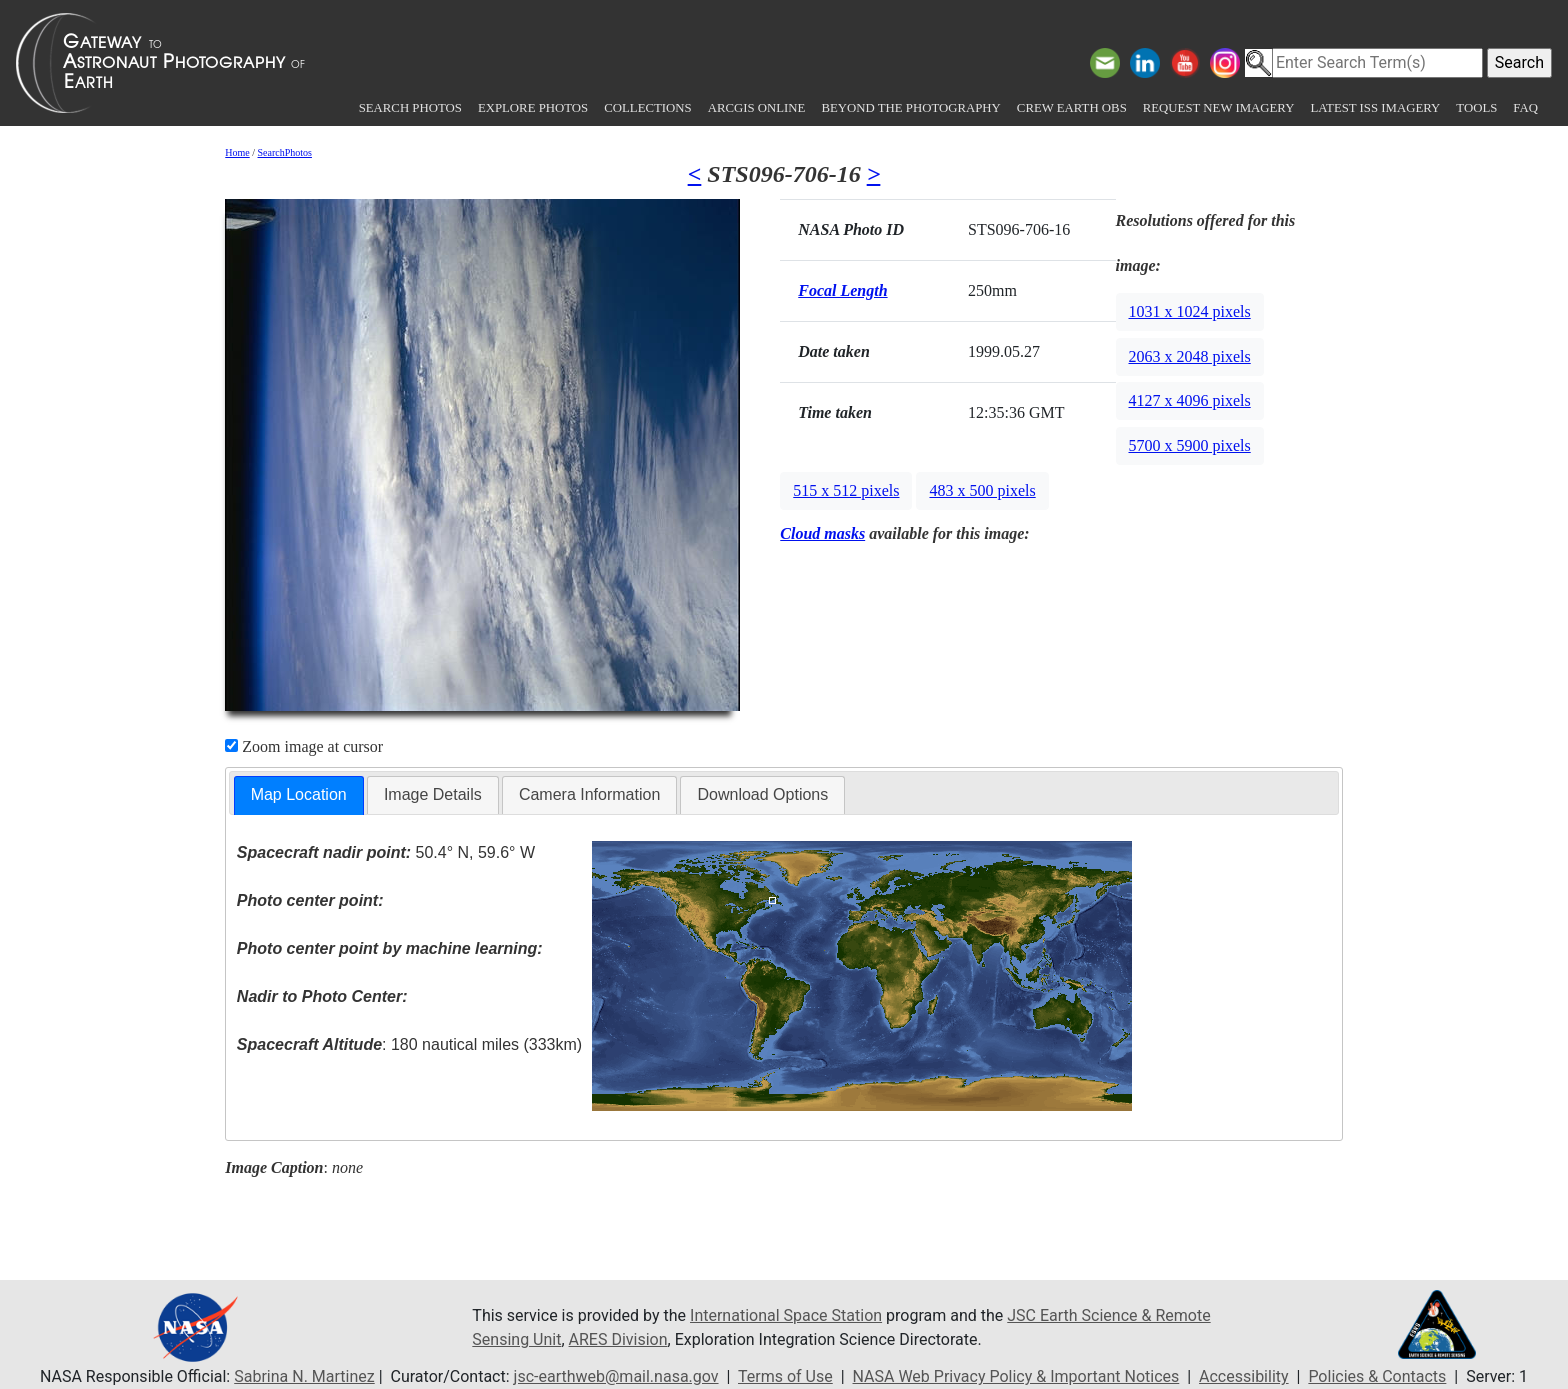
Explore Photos (533, 108)
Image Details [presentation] (433, 794)
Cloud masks (822, 533)
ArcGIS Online (757, 108)
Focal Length (842, 290)
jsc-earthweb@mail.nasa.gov (616, 1376)
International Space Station (786, 1315)
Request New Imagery (1219, 108)
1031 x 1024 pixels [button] (1190, 311)
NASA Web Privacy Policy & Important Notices (1016, 1376)
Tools (1476, 108)
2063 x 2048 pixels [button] (1190, 356)
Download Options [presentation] (762, 794)
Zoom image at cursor (304, 746)
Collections (647, 108)
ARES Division (618, 1339)
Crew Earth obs (1072, 108)
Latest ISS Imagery (1375, 108)
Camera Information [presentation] (589, 794)
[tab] (299, 795)
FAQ (1525, 108)
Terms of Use (785, 1376)
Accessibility (1244, 1376)
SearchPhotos (285, 152)
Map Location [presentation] (299, 794)
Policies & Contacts (1377, 1376)
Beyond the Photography (910, 108)
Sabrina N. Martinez (304, 1376)
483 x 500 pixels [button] (982, 490)
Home (237, 152)
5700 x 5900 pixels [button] (1190, 445)
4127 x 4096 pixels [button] (1190, 400)
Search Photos (410, 108)
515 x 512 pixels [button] (846, 490)
